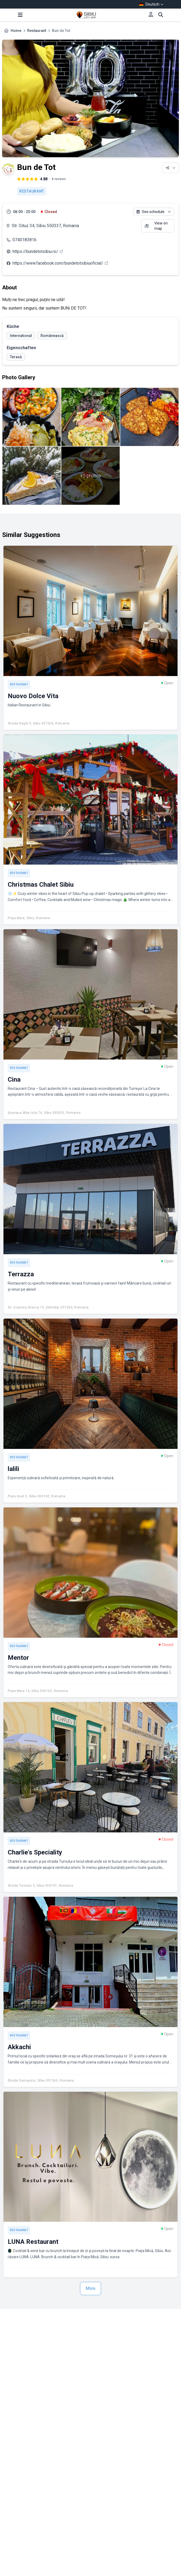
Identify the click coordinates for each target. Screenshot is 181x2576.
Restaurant (36, 30)
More (90, 2288)
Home (16, 30)
